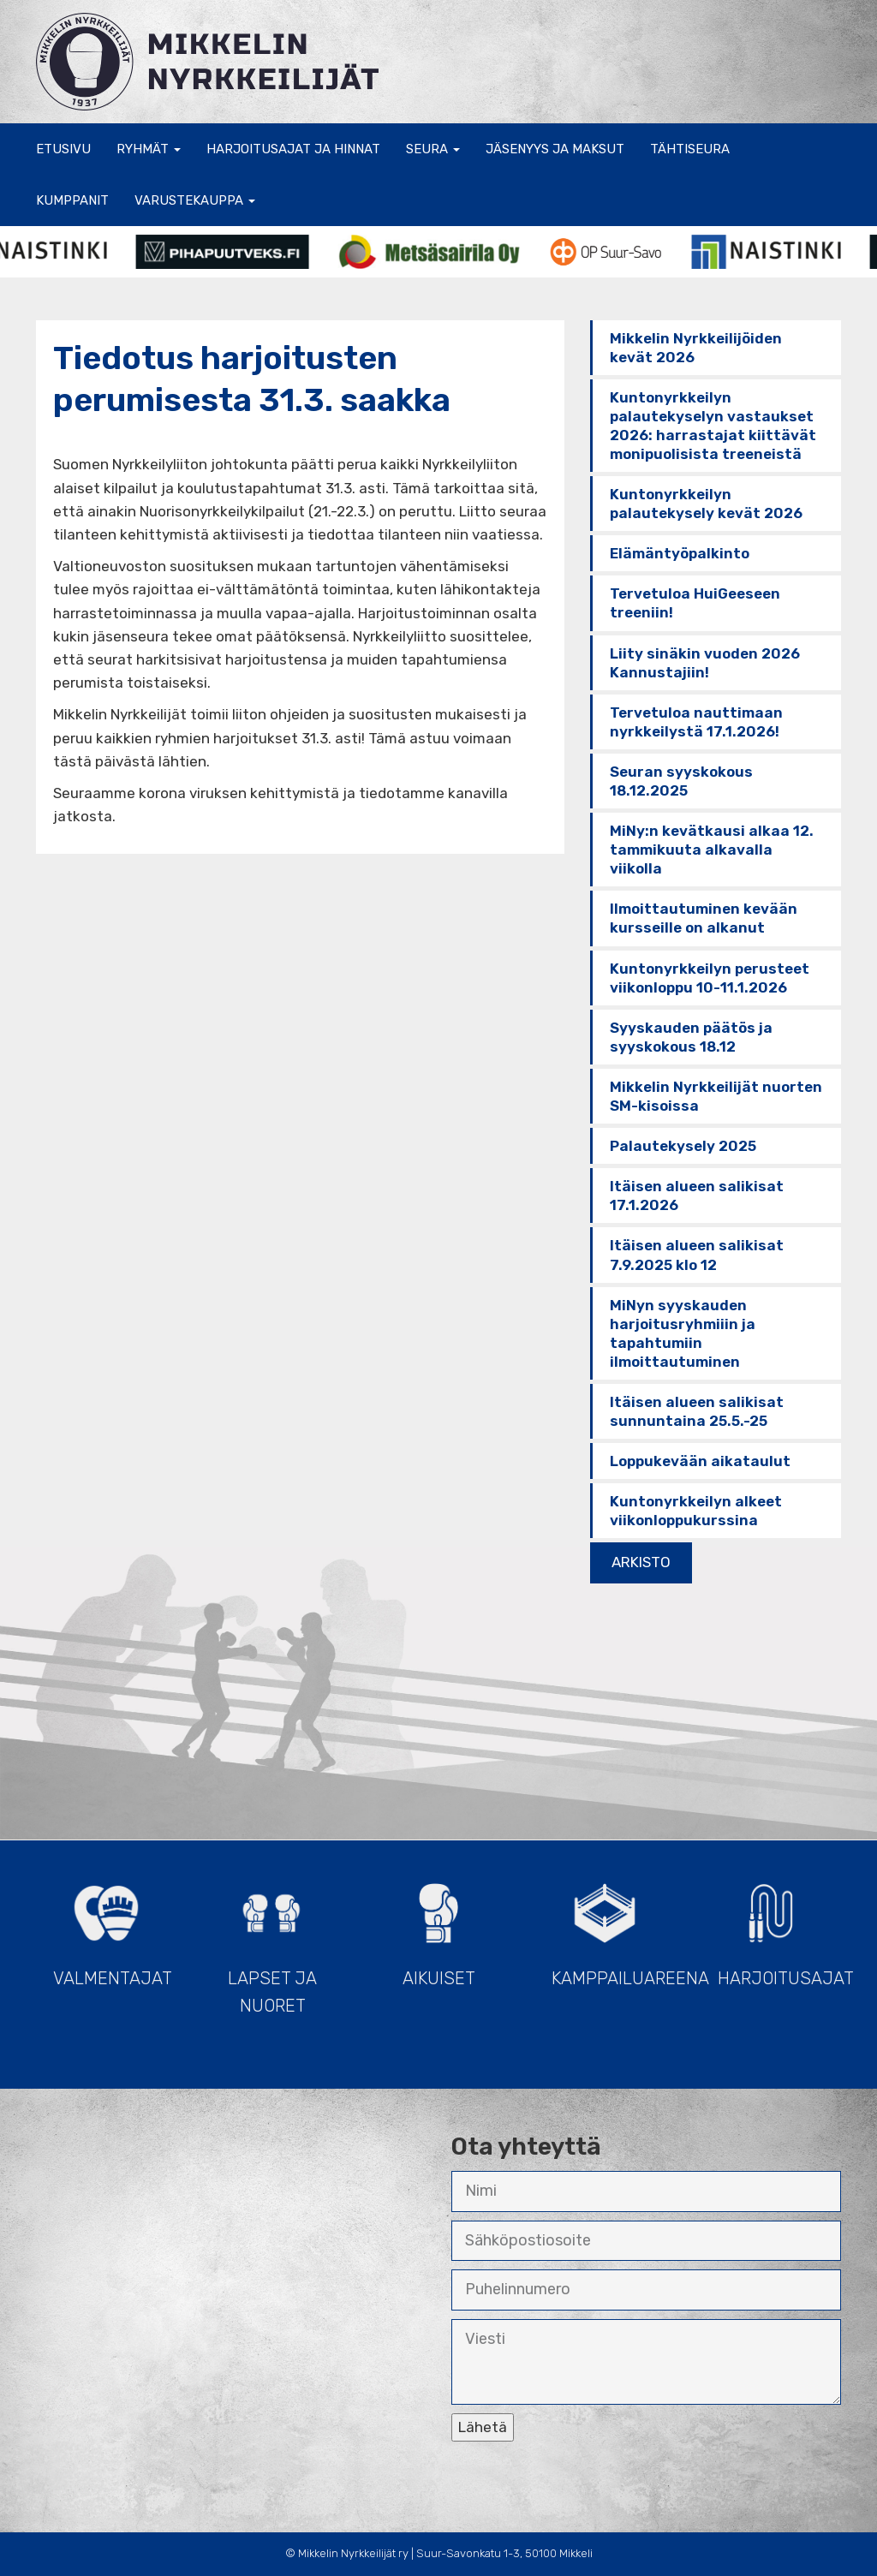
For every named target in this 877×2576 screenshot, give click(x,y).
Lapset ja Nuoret (272, 1941)
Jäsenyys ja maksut (555, 149)
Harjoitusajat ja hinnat (293, 149)
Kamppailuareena (613, 1927)
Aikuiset (438, 1927)
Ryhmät (148, 149)
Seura (433, 149)
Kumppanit (72, 200)
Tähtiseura (690, 149)
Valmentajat (112, 1927)
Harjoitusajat (779, 1927)
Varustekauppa (194, 200)
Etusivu (63, 149)
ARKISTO (641, 1562)
